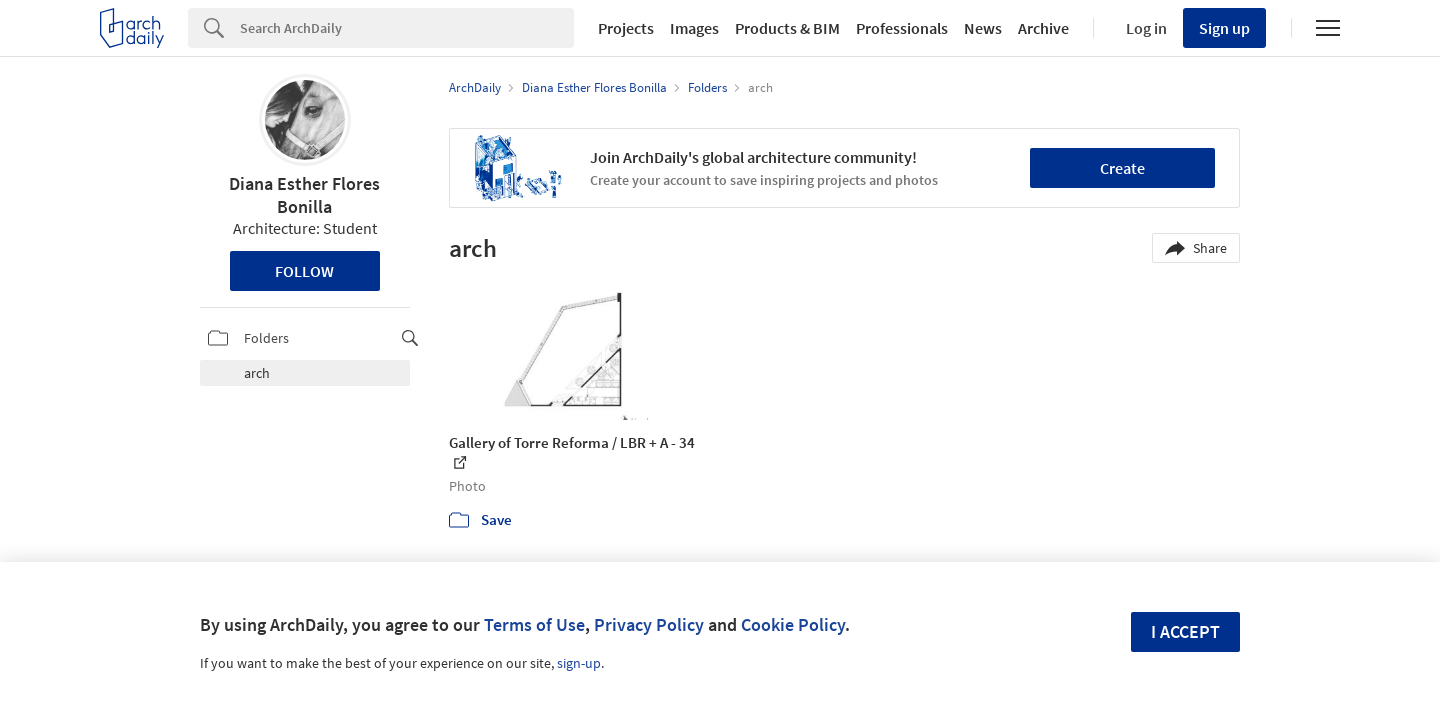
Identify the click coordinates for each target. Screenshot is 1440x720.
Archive (1043, 28)
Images (694, 28)
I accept (1185, 631)
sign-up (579, 663)
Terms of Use (534, 624)
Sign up (1224, 28)
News (983, 28)
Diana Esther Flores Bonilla (304, 195)
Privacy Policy (649, 624)
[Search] (407, 28)
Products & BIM (787, 28)
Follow (304, 271)
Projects (626, 28)
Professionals (902, 28)
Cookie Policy (793, 624)
